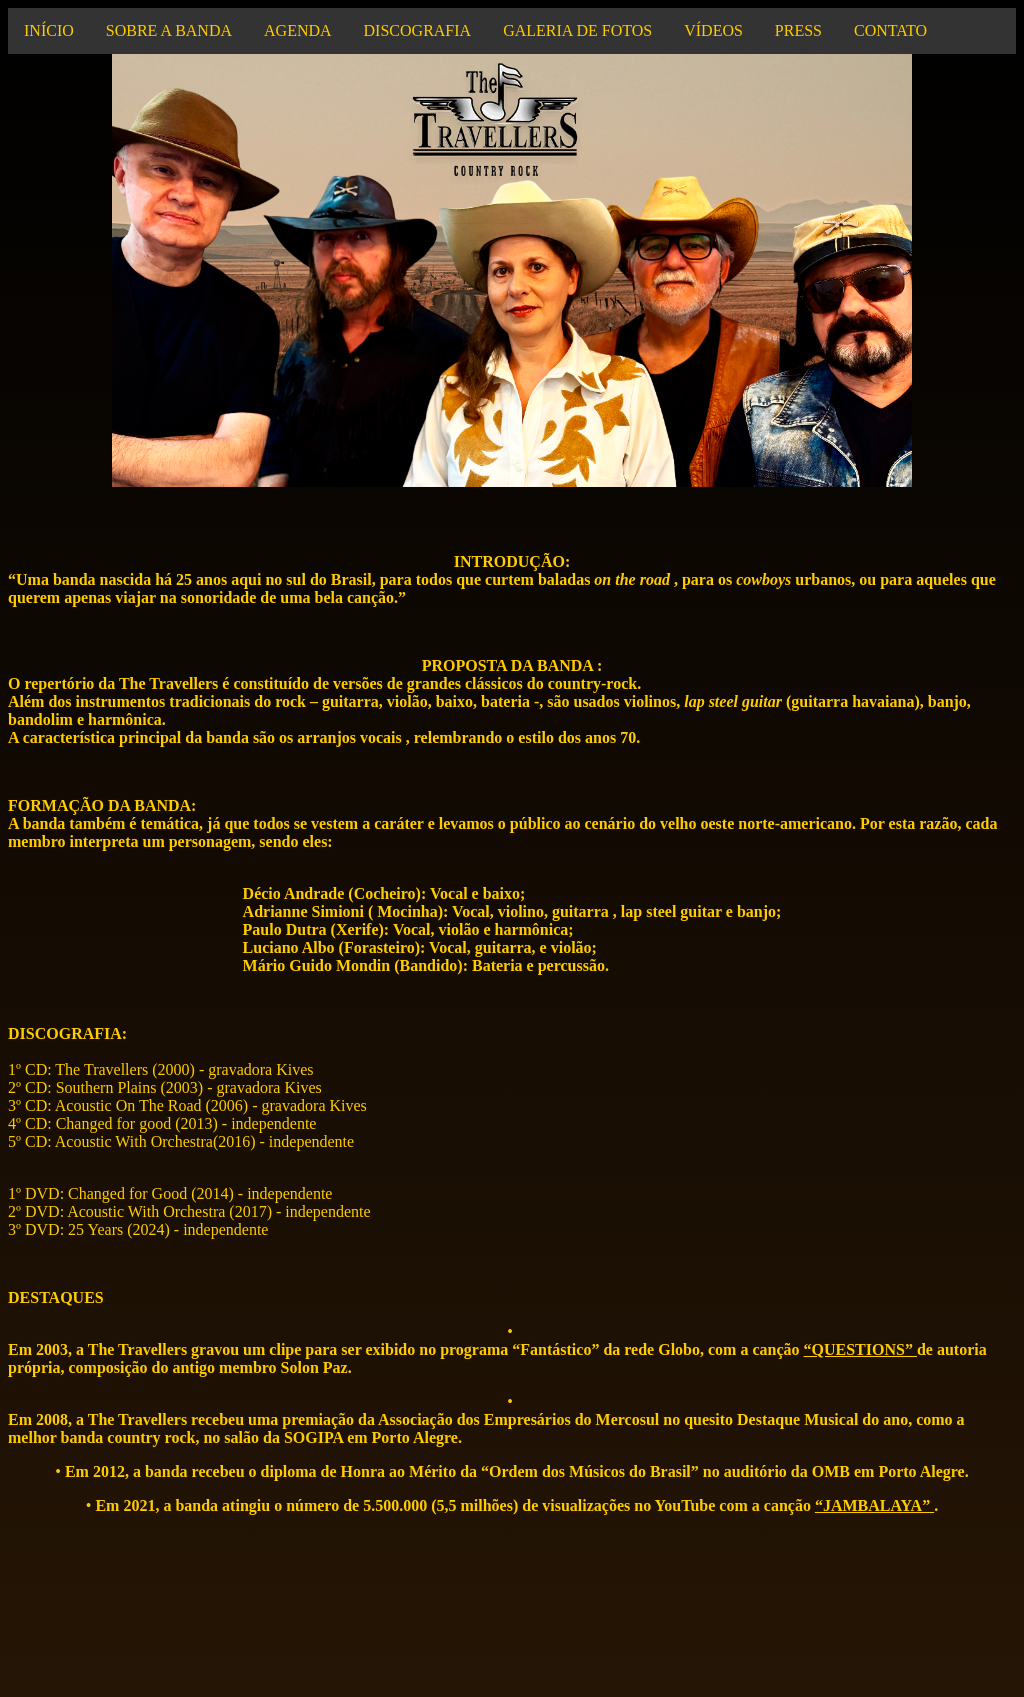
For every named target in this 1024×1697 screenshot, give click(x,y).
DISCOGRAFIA (418, 30)
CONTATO (890, 30)
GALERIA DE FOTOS (577, 30)
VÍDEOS (713, 30)
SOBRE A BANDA (169, 30)
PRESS (798, 30)
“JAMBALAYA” (874, 1505)
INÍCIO (49, 30)
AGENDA (298, 30)
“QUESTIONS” (860, 1349)
